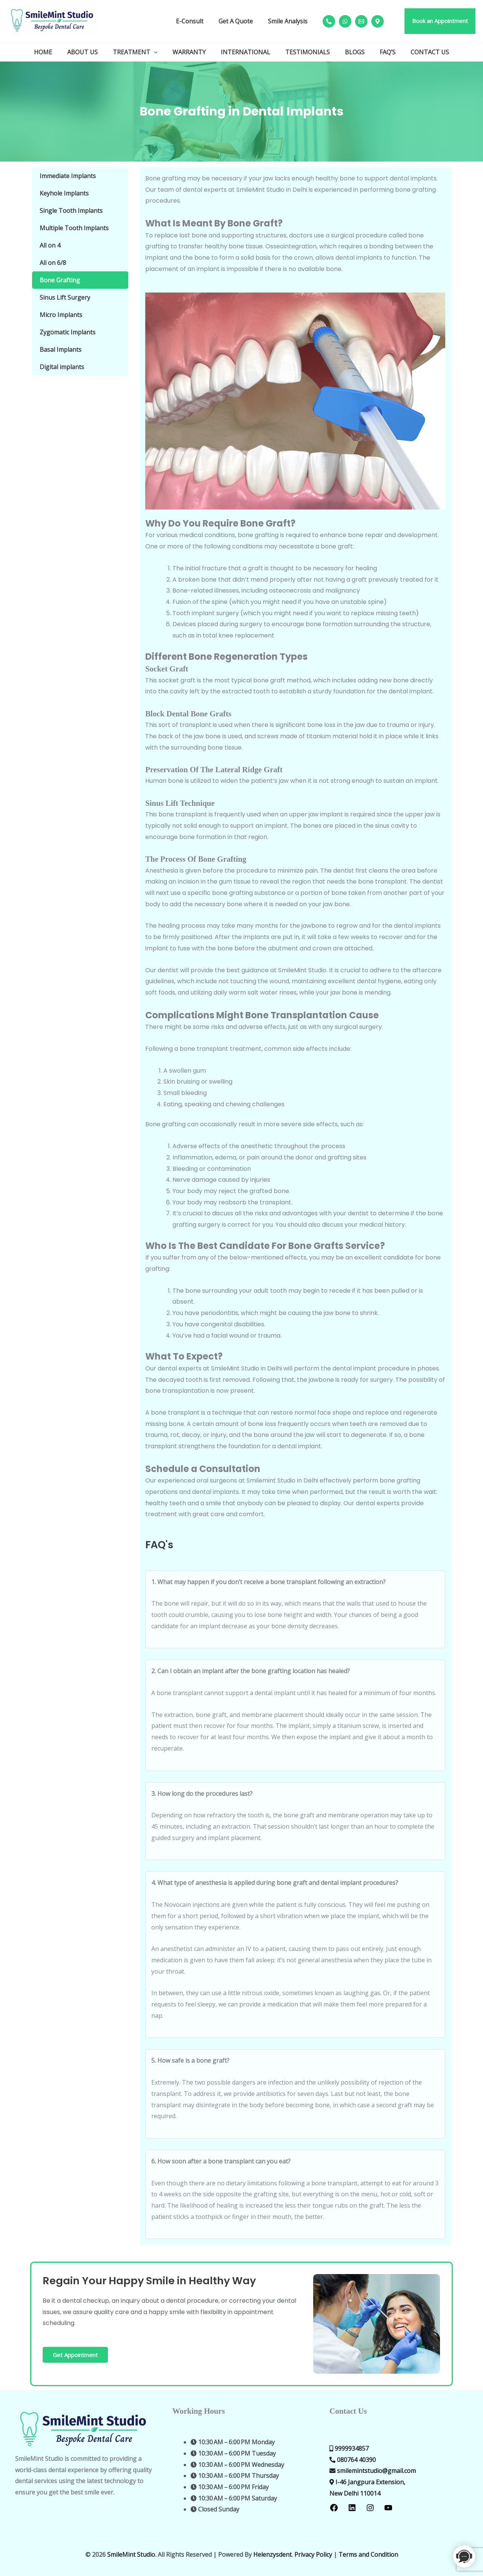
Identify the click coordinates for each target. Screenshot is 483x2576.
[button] (440, 21)
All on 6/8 (53, 263)
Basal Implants (61, 350)
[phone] (324, 21)
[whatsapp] (340, 21)
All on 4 (50, 246)
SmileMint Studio (131, 2555)
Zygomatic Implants (67, 332)
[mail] (357, 21)
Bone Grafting (60, 280)
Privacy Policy (313, 2555)
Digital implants (62, 367)
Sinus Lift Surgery (65, 298)
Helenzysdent (272, 2555)
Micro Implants (61, 315)
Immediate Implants (68, 176)
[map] (373, 21)
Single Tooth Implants (71, 211)
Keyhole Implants (64, 193)
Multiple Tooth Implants (74, 228)
